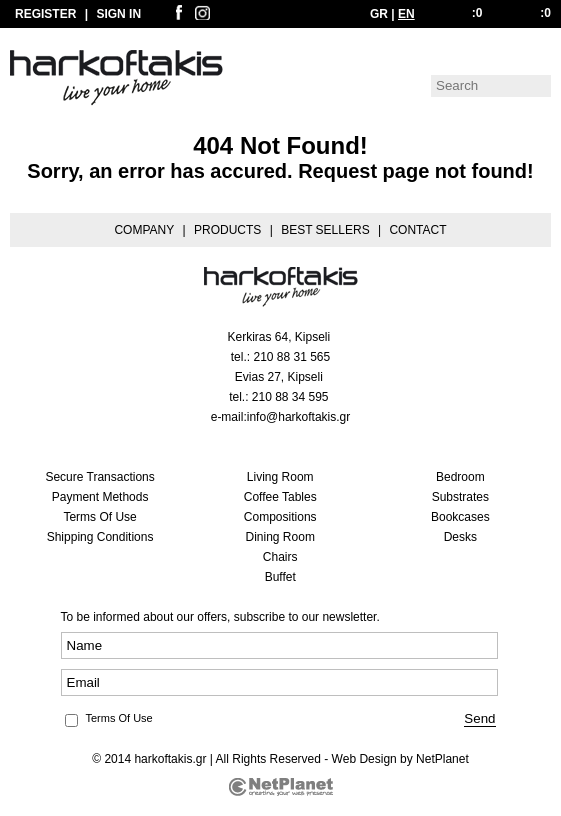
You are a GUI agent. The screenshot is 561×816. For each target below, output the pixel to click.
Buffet (280, 577)
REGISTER (45, 14)
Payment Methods (100, 497)
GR (379, 14)
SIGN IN (118, 14)
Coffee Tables (280, 497)
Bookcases (460, 517)
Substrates (460, 497)
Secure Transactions (99, 477)
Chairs (280, 557)
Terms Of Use (99, 517)
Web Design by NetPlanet (400, 759)
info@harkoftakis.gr (299, 417)
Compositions (280, 517)
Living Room (280, 477)
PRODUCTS (227, 230)
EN (406, 14)
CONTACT (417, 230)
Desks (460, 537)
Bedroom (460, 477)
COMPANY (144, 230)
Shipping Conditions (100, 537)
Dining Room (280, 537)
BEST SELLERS (325, 230)
